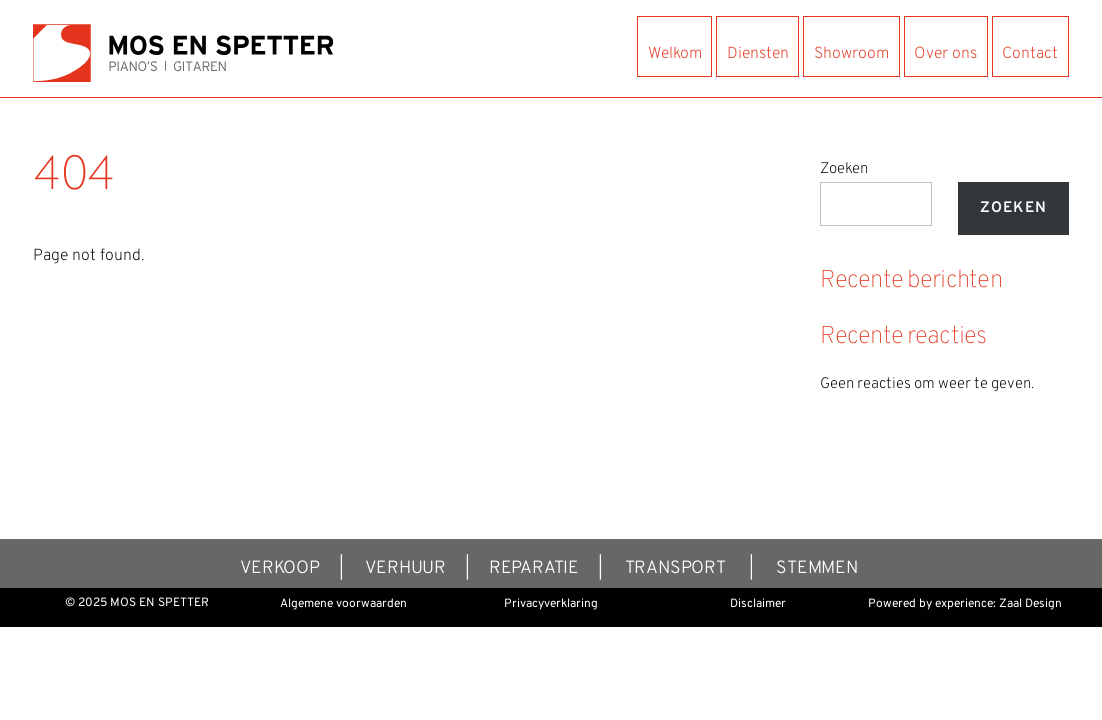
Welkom (675, 54)
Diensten (758, 54)
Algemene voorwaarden (343, 604)
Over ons (945, 54)
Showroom (851, 54)
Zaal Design (1030, 604)
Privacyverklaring (551, 604)
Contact (1030, 54)
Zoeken (844, 169)
